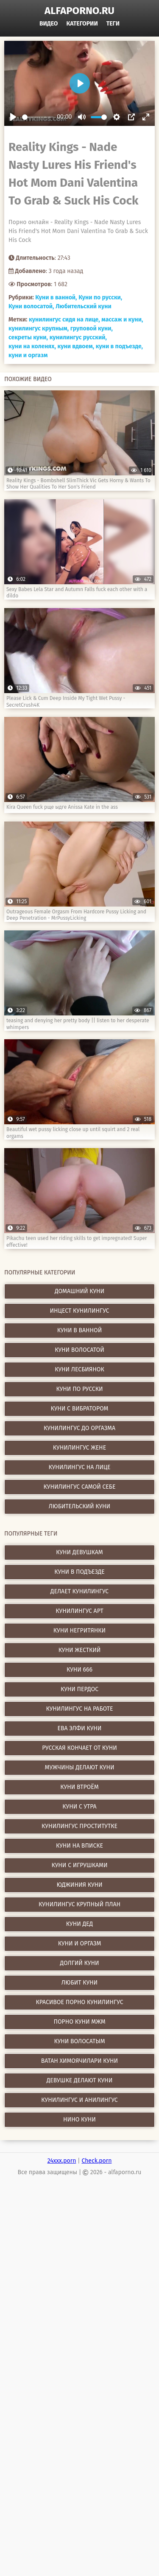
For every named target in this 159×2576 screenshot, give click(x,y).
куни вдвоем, (76, 346)
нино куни (79, 2119)
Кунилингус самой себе (80, 1486)
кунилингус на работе (79, 1708)
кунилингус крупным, (38, 328)
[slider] (38, 117)
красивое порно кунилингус (79, 2002)
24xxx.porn (61, 2160)
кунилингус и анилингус (79, 2100)
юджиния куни (79, 1884)
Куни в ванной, (56, 297)
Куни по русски (79, 1389)
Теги (113, 23)
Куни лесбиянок (79, 1369)
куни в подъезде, (119, 346)
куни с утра (79, 1806)
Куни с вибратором (80, 1408)
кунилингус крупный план (79, 1904)
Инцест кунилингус (79, 1310)
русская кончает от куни (79, 1747)
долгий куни (79, 1963)
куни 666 (79, 1669)
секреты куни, (28, 337)
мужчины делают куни (79, 1767)
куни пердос (79, 1689)
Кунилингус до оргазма (79, 1428)
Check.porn (96, 2160)
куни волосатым (79, 2041)
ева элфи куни (80, 1728)
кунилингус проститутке (79, 1826)
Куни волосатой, (31, 306)
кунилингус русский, (78, 337)
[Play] (13, 117)
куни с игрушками (80, 1865)
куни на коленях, (32, 346)
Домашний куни (79, 1291)
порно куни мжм (79, 2021)
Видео (48, 23)
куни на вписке (79, 1845)
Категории (82, 23)
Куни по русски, (100, 297)
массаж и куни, (122, 319)
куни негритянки (79, 1630)
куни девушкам (79, 1552)
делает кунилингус (79, 1591)
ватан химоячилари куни (79, 2060)
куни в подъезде (79, 1571)
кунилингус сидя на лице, (64, 319)
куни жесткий (80, 1650)
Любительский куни (84, 306)
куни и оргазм (27, 355)
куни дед (79, 1924)
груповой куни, (91, 328)
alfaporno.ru (79, 11)
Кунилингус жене (79, 1447)
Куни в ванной (79, 1330)
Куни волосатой (79, 1349)
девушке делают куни (79, 2080)
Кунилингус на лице (79, 1467)
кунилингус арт (79, 1611)
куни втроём (79, 1787)
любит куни (79, 1982)
